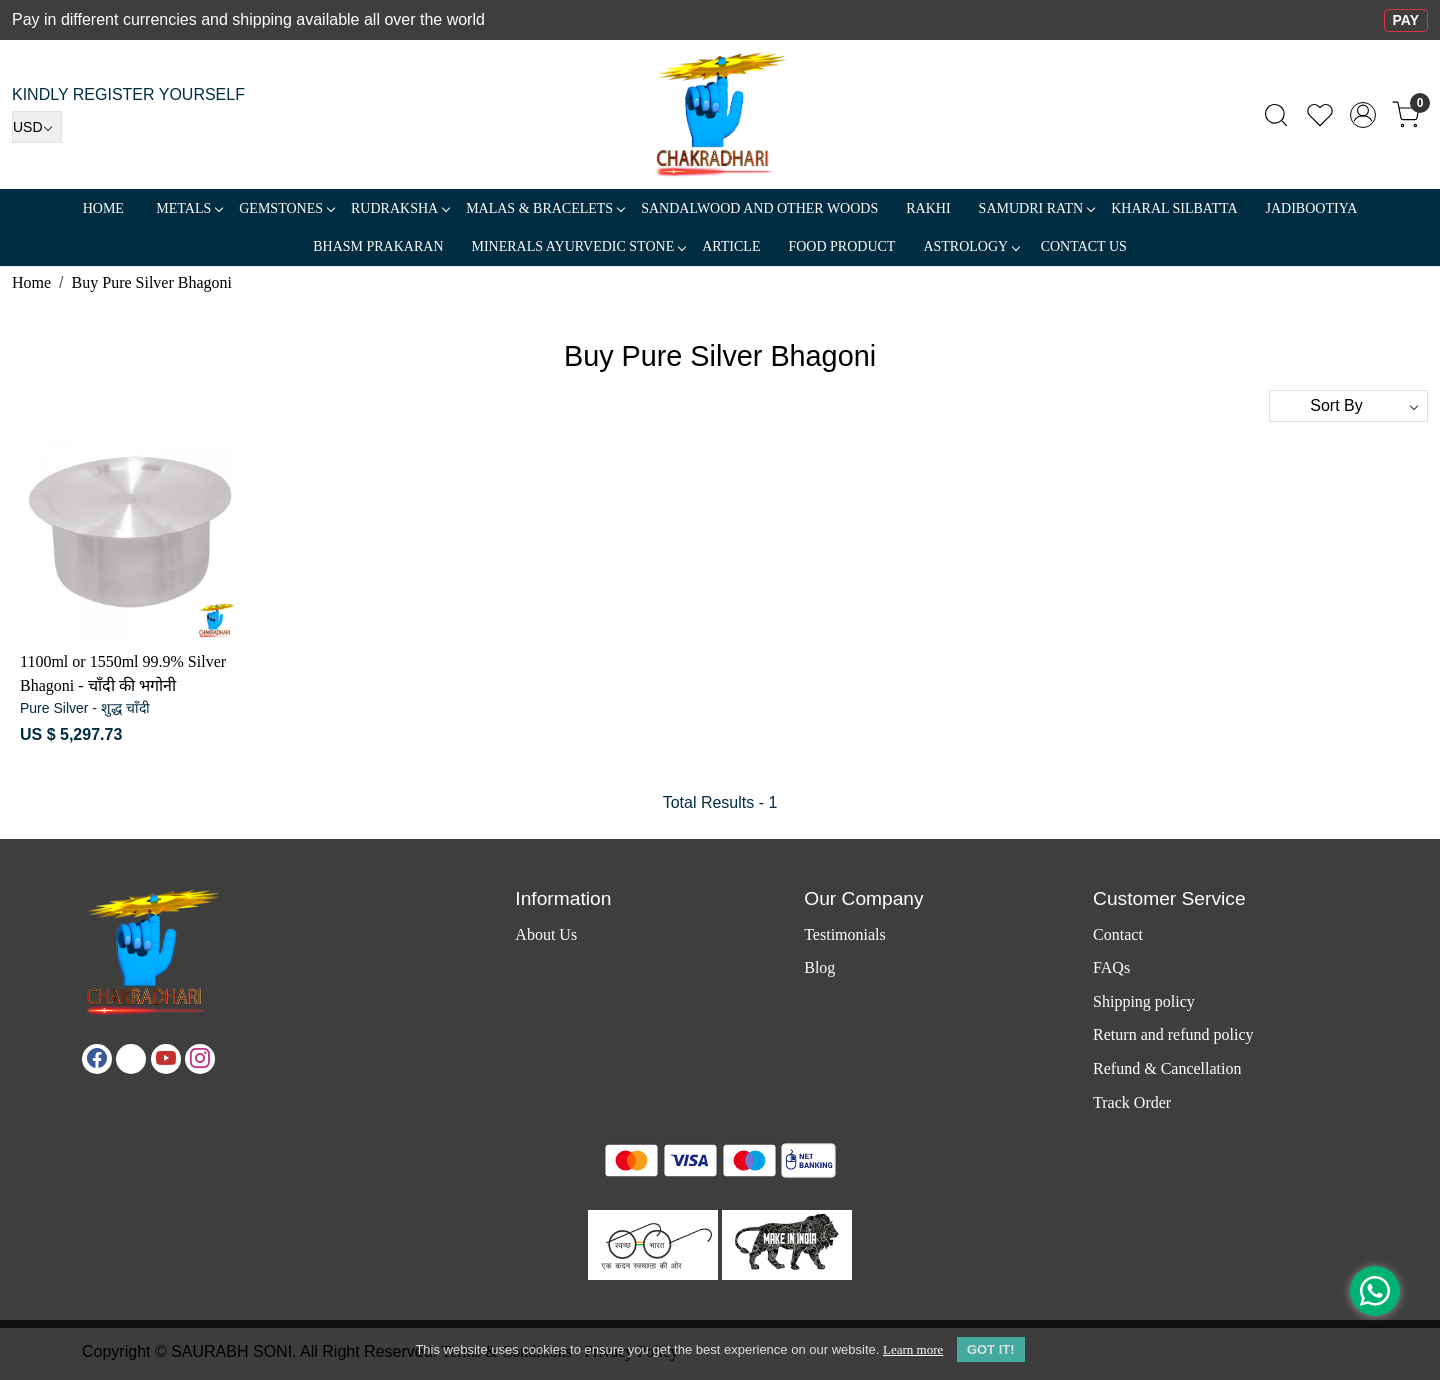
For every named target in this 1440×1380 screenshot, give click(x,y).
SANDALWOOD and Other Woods (759, 208)
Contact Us (1084, 246)
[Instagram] (200, 1059)
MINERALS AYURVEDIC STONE (579, 246)
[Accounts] (1363, 115)
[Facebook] (97, 1059)
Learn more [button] (913, 1349)
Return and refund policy (1173, 1034)
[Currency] (37, 127)
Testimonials (845, 934)
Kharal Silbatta (1174, 208)
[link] (1276, 115)
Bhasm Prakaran (378, 246)
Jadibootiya (1312, 208)
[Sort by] (1348, 406)
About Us (546, 934)
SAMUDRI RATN (1037, 208)
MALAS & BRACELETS (545, 208)
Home (103, 208)
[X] (131, 1059)
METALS (189, 208)
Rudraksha (400, 208)
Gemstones (286, 208)
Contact (1118, 934)
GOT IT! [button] (991, 1349)
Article (731, 246)
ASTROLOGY (971, 246)
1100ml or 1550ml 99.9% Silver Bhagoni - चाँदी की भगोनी (123, 673)
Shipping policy (1144, 1001)
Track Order (1132, 1102)
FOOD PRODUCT (841, 246)
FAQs (1111, 967)
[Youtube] (166, 1059)
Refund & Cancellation (1167, 1068)
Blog (819, 967)
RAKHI (928, 208)
